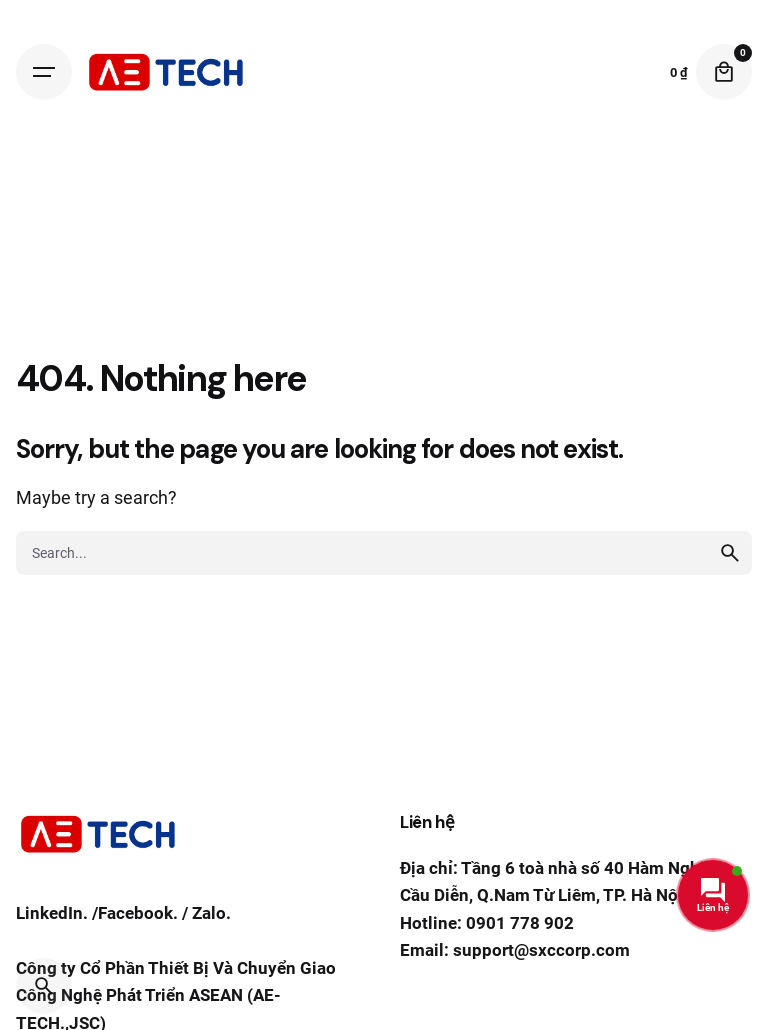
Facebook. (138, 913)
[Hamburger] (44, 72)
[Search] (44, 986)
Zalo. (211, 913)
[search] (730, 553)
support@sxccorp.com (541, 950)
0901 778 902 (520, 923)
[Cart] (724, 72)
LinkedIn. (52, 913)
